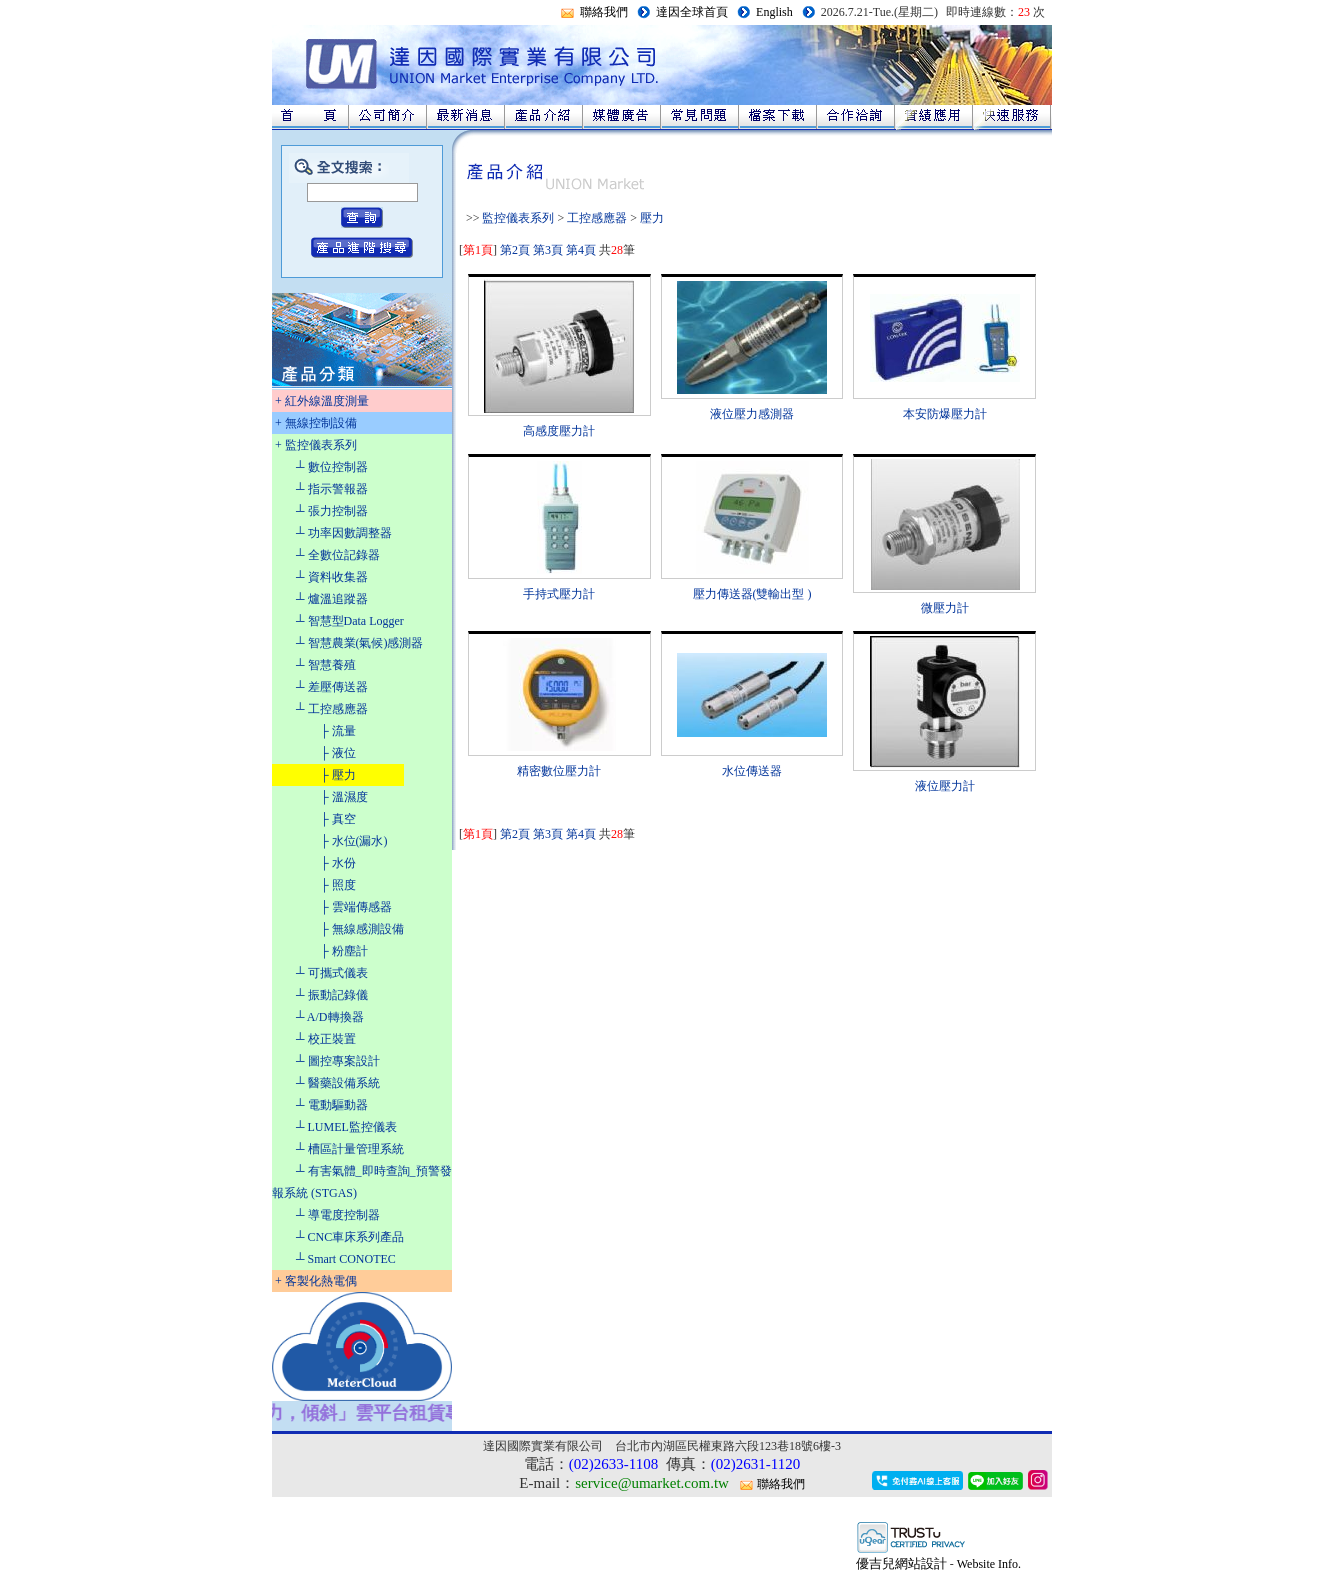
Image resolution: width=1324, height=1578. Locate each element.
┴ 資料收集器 (332, 577)
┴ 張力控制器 (332, 511)
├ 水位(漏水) (354, 841)
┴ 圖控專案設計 (338, 1061)
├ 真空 (338, 819)
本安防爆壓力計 (945, 414)
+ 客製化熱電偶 (316, 1281)
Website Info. (989, 1564)
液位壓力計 (945, 786)
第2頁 (515, 250)
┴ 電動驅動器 (332, 1105)
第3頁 (548, 250)
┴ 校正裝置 (326, 1039)
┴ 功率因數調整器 (344, 533)
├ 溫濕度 (344, 797)
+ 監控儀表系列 (316, 445)
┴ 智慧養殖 (326, 665)
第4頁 (581, 250)
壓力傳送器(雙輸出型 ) (752, 594)
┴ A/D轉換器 (330, 1017)
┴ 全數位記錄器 (338, 555)
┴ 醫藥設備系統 (338, 1083)
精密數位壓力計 (559, 771)
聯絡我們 (604, 12)
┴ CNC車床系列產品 (350, 1237)
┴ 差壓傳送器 (332, 687)
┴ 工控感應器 (332, 709)
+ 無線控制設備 (316, 423)
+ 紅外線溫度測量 (322, 401)
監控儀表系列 (518, 218)
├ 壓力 (338, 775)
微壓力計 (945, 608)
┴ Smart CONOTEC (346, 1259)
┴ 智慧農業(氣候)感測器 (360, 643)
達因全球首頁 (692, 12)
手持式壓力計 (559, 594)
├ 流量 (338, 731)
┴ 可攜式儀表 (332, 973)
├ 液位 (338, 753)
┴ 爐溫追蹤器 (332, 599)
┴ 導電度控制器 (338, 1215)
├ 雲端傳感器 (356, 907)
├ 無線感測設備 (362, 929)
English (774, 12)
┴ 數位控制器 (332, 467)
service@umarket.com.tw (652, 1483)
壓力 (652, 218)
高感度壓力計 (559, 431)
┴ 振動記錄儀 (332, 995)
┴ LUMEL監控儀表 (346, 1127)
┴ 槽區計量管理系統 (350, 1149)
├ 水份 (338, 863)
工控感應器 (597, 218)
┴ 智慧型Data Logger (350, 621)
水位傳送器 (752, 771)
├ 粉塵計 (344, 951)
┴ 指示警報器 (332, 489)
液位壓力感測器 (752, 414)
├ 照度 (338, 885)
